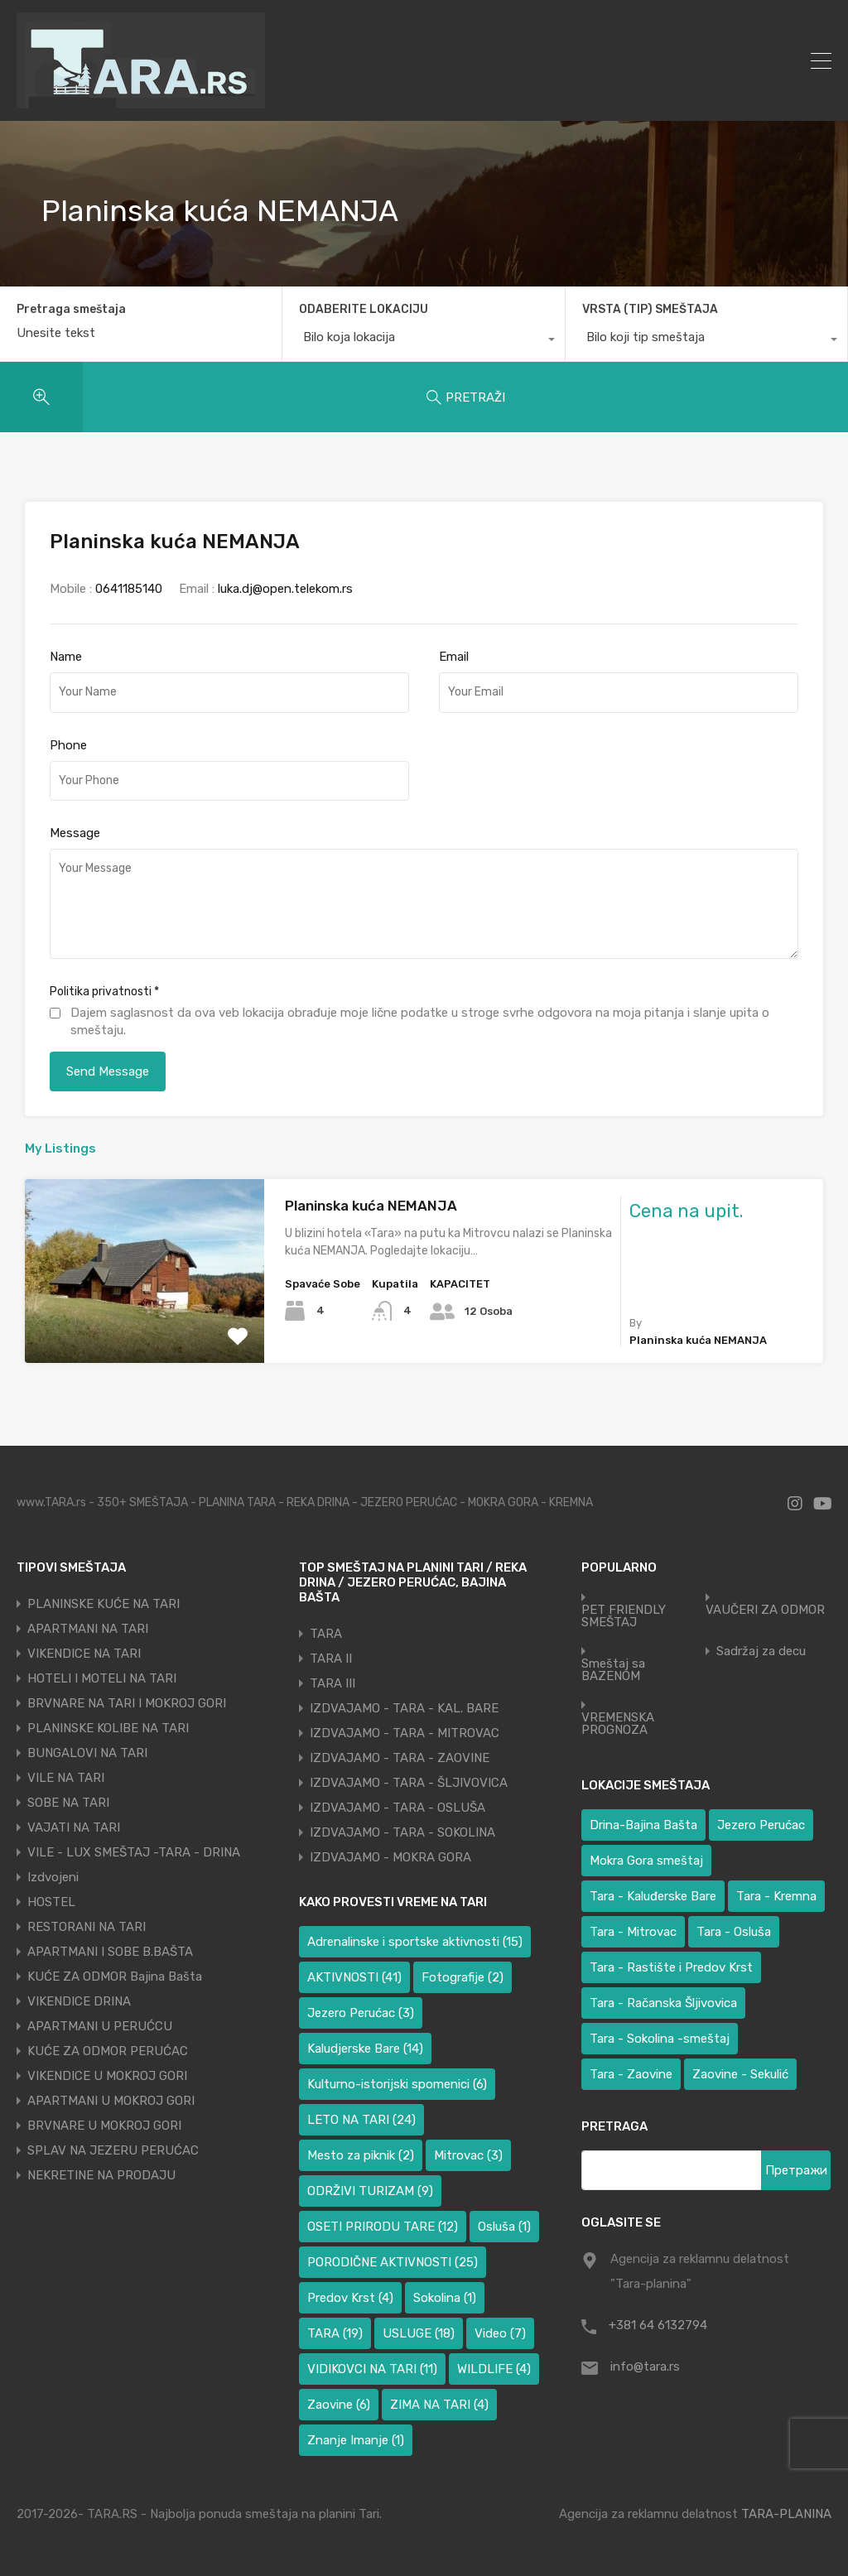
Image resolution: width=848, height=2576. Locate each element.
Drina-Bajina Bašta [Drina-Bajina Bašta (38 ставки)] (643, 1825)
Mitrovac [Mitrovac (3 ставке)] (468, 2155)
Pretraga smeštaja (71, 309)
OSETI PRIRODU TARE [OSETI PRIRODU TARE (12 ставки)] (382, 2226)
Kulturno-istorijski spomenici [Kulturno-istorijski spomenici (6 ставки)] (397, 2084)
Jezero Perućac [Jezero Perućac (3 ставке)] (360, 2012)
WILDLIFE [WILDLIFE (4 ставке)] (494, 2369)
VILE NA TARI (65, 1777)
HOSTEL (51, 1902)
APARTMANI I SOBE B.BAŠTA (110, 1951)
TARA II (331, 1658)
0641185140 (128, 588)
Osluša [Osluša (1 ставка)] (504, 2226)
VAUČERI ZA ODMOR (765, 1610)
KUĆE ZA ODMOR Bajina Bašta (114, 1976)
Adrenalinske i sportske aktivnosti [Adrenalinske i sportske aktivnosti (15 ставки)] (415, 1941)
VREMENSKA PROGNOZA (617, 1724)
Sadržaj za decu (761, 1651)
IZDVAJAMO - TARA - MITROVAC (404, 1733)
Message (75, 833)
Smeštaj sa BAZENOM (613, 1670)
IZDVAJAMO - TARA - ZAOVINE (399, 1757)
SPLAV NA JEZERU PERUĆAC (113, 2150)
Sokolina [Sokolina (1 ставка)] (444, 2297)
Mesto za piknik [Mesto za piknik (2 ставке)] (360, 2155)
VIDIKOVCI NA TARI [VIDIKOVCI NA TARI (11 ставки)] (372, 2369)
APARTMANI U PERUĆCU (99, 2026)
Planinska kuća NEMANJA (371, 1205)
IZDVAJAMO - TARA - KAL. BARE (404, 1708)
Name (66, 656)
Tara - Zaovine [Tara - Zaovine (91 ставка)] (631, 2074)
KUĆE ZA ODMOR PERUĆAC (107, 2051)
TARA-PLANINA (786, 2513)
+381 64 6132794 (658, 2325)
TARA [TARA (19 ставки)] (335, 2333)
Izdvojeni (53, 1877)
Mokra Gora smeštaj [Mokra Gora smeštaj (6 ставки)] (646, 1860)
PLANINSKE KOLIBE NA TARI (108, 1728)
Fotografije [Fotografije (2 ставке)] (463, 1977)
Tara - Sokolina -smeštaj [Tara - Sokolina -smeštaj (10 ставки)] (660, 2038)
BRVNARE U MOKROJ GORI (104, 2125)
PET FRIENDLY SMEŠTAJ (623, 1616)
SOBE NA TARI (68, 1802)
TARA (326, 1633)
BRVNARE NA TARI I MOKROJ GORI (126, 1703)
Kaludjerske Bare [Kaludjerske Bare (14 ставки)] (365, 2048)
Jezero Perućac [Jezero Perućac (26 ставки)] (761, 1825)
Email (454, 656)
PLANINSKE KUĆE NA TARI (103, 1603)
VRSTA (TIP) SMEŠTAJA (650, 309)
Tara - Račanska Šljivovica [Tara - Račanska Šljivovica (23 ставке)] (663, 2003)
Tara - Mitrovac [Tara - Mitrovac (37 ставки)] (633, 1931)
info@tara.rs (645, 2366)
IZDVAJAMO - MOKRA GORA (390, 1857)
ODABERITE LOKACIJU (363, 309)
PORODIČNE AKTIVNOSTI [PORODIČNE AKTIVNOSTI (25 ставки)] (392, 2262)
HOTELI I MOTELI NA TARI (101, 1678)
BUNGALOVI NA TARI (87, 1752)
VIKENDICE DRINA (79, 2001)
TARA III (332, 1683)
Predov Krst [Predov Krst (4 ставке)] (350, 2297)
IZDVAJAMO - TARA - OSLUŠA (397, 1807)
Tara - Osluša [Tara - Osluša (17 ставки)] (733, 1931)
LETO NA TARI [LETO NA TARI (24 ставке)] (361, 2119)
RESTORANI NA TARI (86, 1926)
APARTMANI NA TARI (87, 1628)
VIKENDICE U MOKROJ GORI (107, 2075)
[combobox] (423, 341)
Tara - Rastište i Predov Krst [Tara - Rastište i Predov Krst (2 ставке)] (671, 1967)
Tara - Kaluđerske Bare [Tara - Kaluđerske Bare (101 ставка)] (653, 1896)
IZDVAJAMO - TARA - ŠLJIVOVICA (409, 1782)
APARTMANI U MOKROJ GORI (111, 2100)
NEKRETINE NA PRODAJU (101, 2175)
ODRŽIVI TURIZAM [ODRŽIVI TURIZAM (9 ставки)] (370, 2191)
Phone (68, 745)
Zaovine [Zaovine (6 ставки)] (338, 2404)
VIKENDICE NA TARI (84, 1653)
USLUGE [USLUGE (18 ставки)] (419, 2333)
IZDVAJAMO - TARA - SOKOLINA (402, 1832)
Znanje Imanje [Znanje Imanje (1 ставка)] (355, 2440)
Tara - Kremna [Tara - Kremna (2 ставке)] (776, 1896)
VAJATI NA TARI (73, 1827)
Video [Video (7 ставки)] (500, 2333)
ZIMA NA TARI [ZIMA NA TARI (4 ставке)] (439, 2404)
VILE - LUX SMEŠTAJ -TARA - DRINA (133, 1852)
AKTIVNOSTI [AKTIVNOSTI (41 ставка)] (354, 1977)
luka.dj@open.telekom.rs (285, 588)
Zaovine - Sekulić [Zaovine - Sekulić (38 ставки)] (740, 2074)
